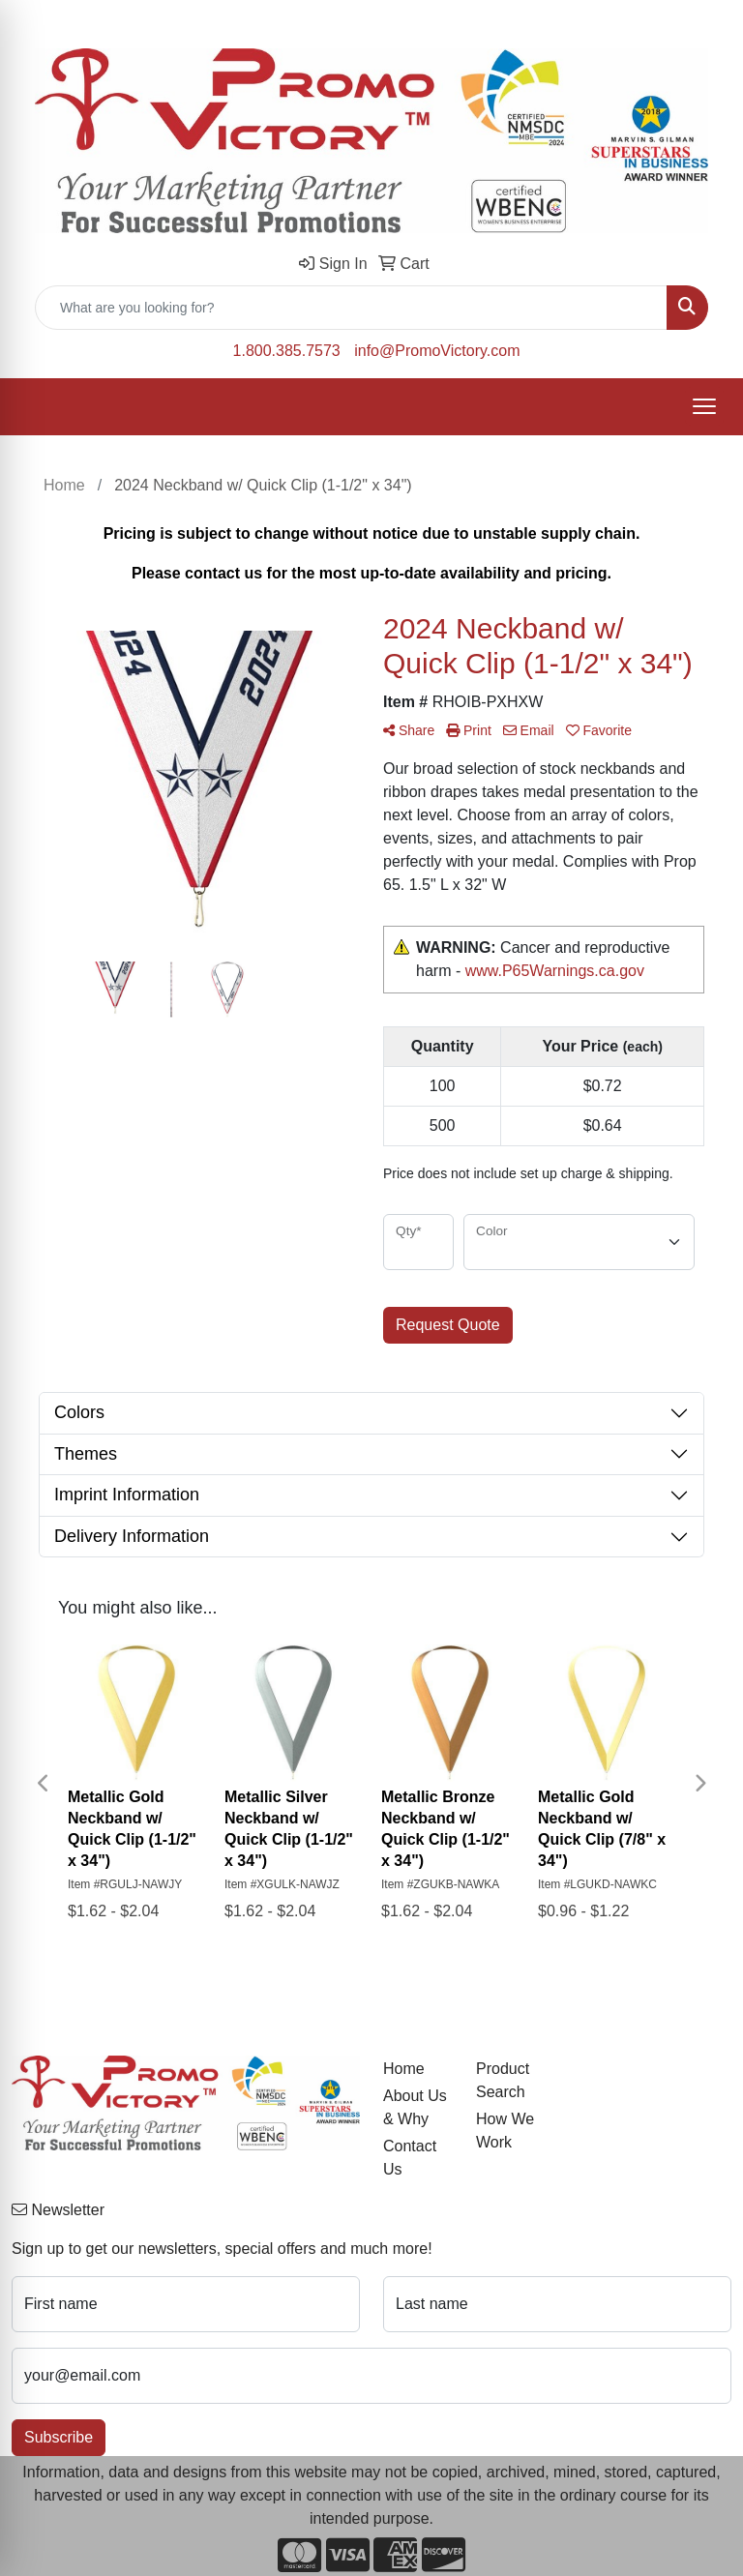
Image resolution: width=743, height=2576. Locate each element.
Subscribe (58, 2437)
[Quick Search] (351, 307)
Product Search (502, 2080)
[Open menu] (704, 406)
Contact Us (409, 2157)
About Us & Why (415, 2107)
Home (404, 2068)
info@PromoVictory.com (437, 350)
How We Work (505, 2130)
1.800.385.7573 (287, 350)
